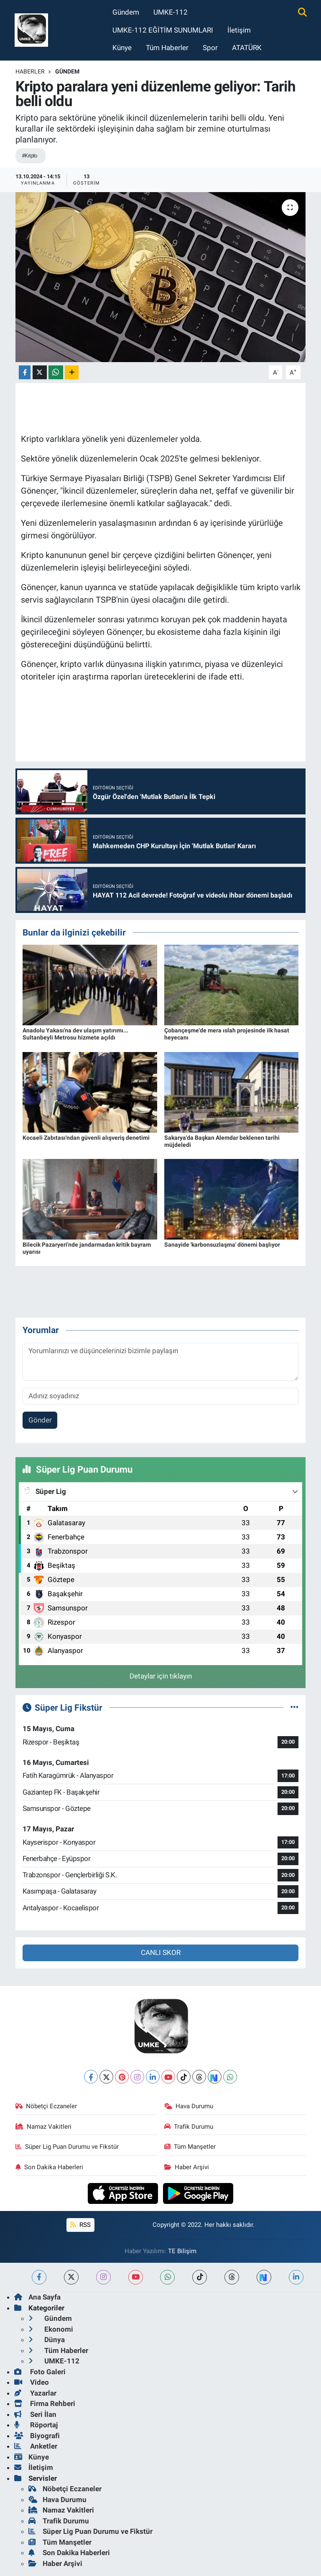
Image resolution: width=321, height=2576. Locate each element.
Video (31, 2382)
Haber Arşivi (186, 2167)
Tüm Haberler (167, 47)
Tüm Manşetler (190, 2146)
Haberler (30, 71)
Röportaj (36, 2425)
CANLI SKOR (161, 1952)
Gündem (125, 12)
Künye (122, 47)
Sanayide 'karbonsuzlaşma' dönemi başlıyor (222, 1244)
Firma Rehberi (44, 2403)
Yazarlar (35, 2393)
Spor (210, 47)
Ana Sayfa (37, 2297)
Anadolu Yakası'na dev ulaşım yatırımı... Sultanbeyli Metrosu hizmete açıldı (75, 1034)
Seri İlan (35, 2414)
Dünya (46, 2339)
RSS (80, 2225)
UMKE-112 (170, 12)
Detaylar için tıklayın (161, 1676)
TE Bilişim (182, 2251)
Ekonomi (50, 2329)
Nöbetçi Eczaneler (46, 2106)
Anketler (35, 2446)
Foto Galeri (40, 2372)
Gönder (40, 1420)
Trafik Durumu (189, 2126)
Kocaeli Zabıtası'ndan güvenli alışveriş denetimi (86, 1137)
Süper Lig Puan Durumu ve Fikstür (67, 2146)
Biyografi (37, 2435)
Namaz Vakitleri (43, 2126)
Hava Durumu (189, 2106)
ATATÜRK (247, 47)
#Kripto (29, 155)
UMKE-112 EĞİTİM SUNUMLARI (162, 30)
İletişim (239, 30)
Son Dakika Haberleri (49, 2167)
